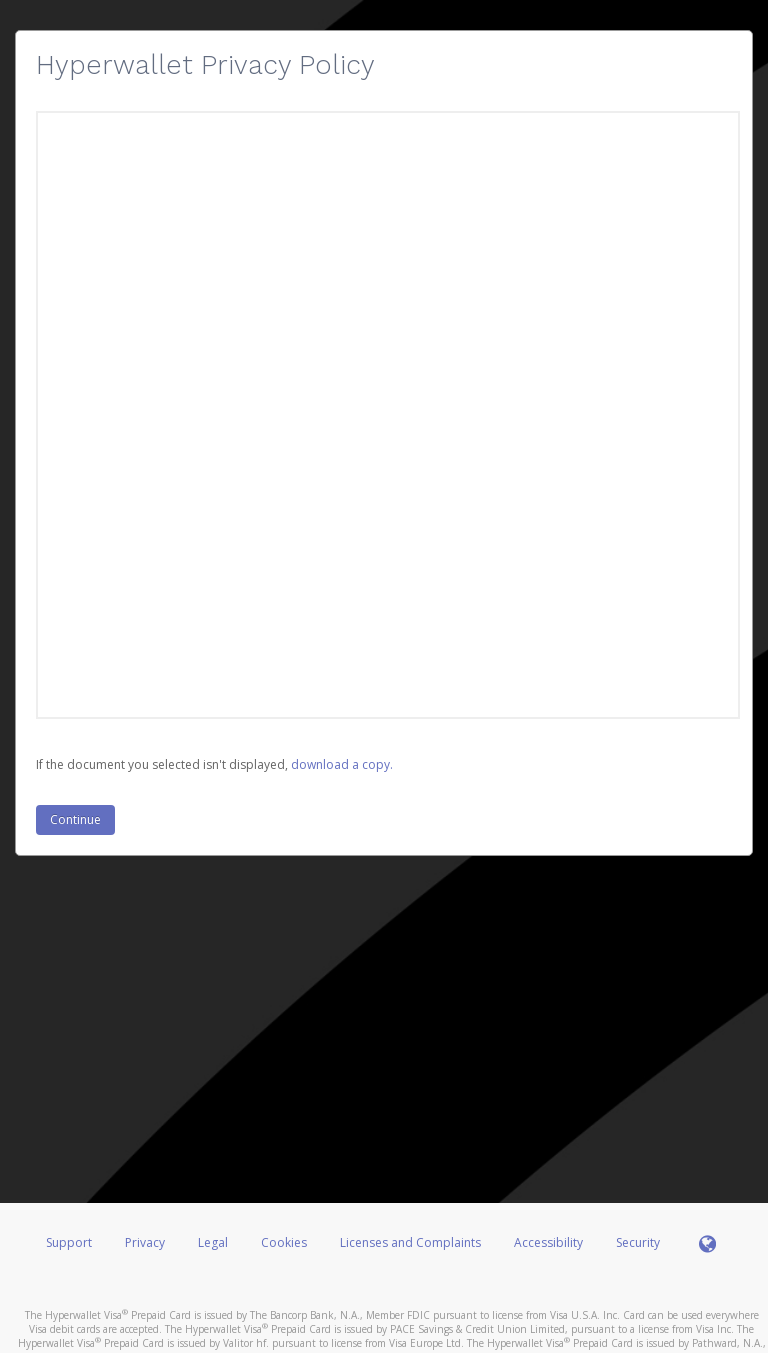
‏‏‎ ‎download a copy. (340, 764)
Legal (213, 1242)
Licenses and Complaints (412, 1242)
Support (69, 1242)
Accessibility (548, 1242)
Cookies (284, 1242)
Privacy (145, 1242)
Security (638, 1242)
